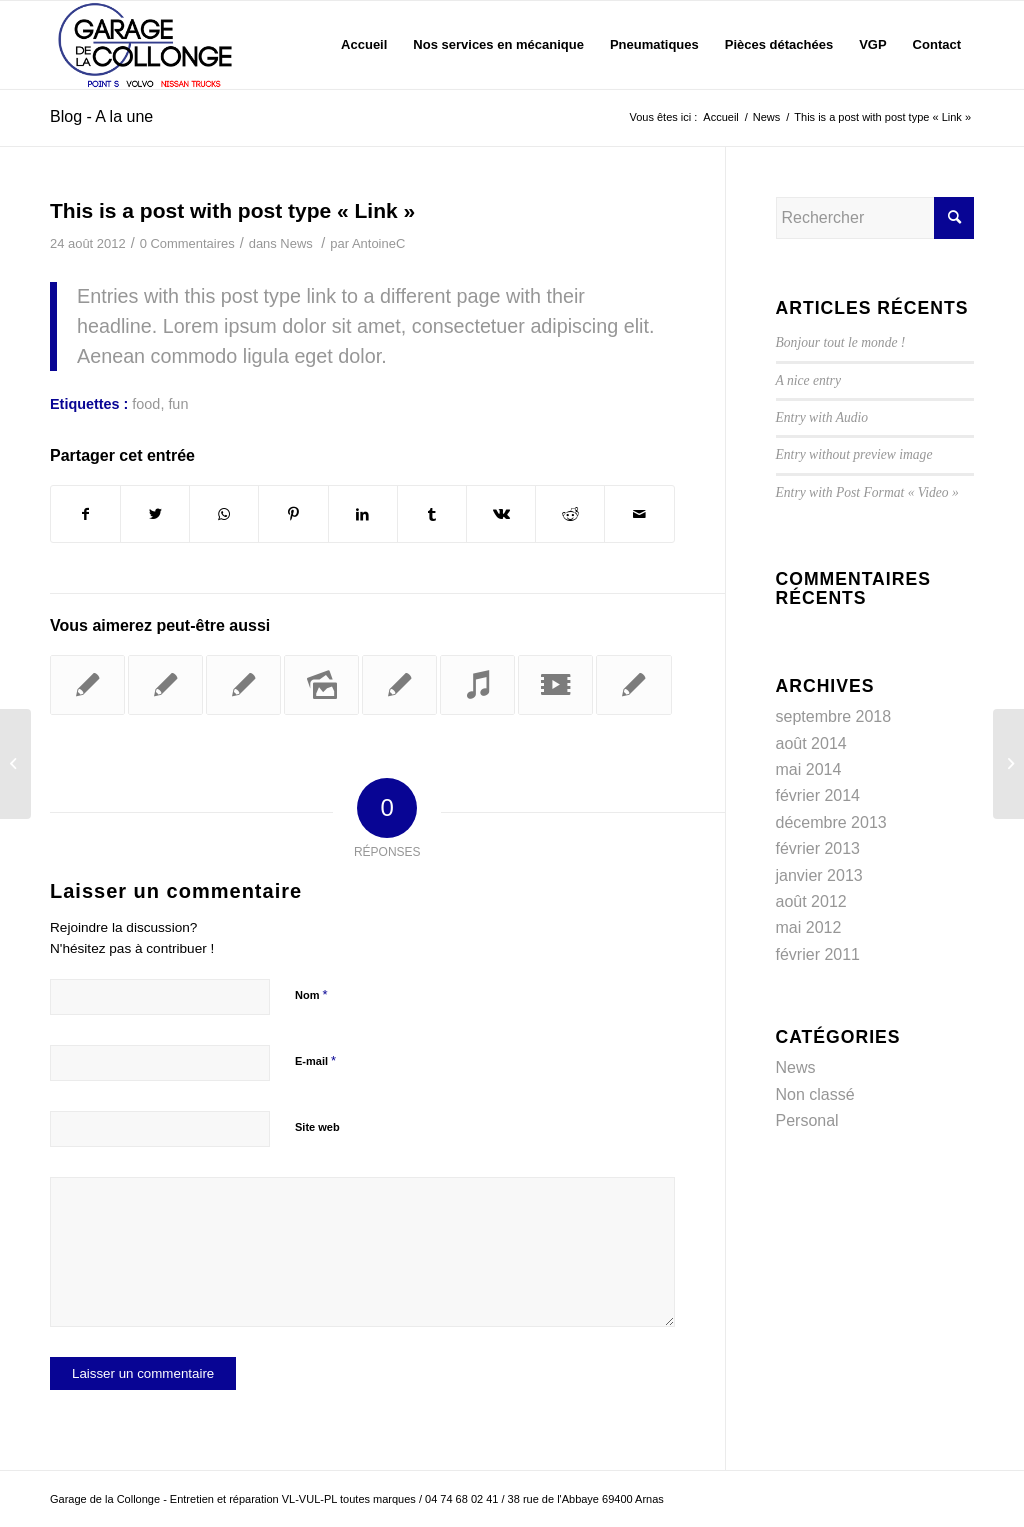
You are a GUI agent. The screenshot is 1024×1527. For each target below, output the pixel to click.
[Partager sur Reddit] (570, 514)
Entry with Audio (822, 417)
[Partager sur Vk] (501, 514)
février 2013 (818, 848)
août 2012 (811, 901)
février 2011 (818, 954)
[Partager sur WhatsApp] (224, 514)
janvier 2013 (819, 875)
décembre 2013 (831, 822)
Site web (317, 1127)
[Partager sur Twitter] (155, 514)
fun (178, 404)
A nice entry (808, 380)
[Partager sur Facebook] (85, 514)
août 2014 (811, 743)
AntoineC (378, 243)
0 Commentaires (187, 243)
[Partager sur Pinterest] (293, 514)
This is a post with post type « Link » (232, 210)
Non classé (815, 1094)
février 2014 (818, 795)
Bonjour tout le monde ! (841, 342)
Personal (807, 1120)
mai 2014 (809, 769)
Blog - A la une (101, 116)
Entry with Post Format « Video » (867, 492)
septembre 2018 (834, 716)
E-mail (315, 1060)
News (296, 243)
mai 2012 (809, 927)
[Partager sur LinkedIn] (363, 514)
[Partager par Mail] (639, 514)
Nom (311, 994)
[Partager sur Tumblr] (432, 514)
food (146, 404)
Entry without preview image (854, 454)
